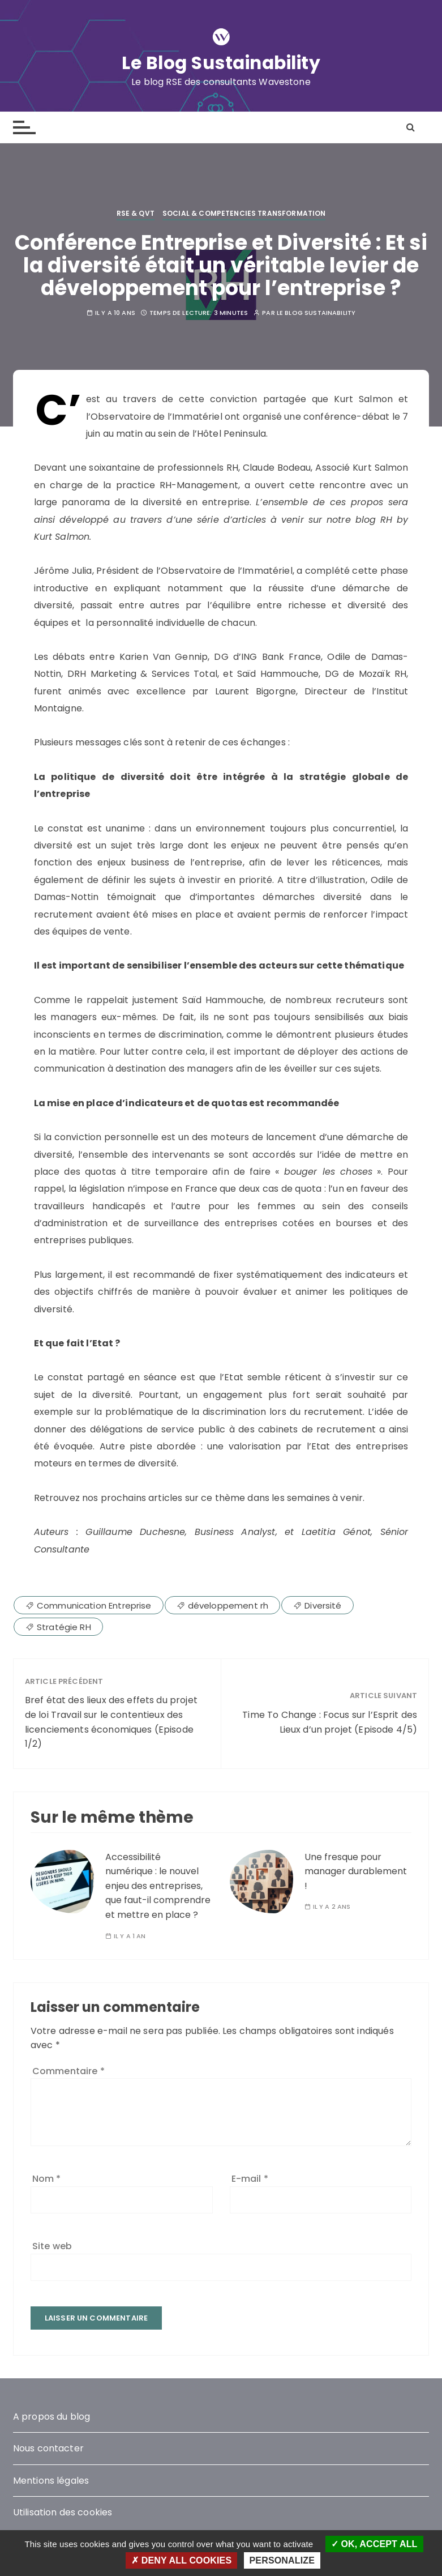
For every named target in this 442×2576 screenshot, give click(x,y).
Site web (52, 2246)
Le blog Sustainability (316, 313)
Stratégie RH (64, 1626)
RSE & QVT (136, 213)
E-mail (249, 2178)
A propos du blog (51, 2416)
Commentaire (68, 2071)
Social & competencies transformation (243, 213)
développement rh (228, 1605)
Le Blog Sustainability (221, 63)
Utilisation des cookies (62, 2512)
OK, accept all (374, 2544)
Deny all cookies (181, 2560)
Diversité (322, 1605)
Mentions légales (51, 2480)
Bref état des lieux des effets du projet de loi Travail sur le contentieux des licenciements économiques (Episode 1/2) (111, 1722)
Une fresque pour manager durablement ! (355, 1871)
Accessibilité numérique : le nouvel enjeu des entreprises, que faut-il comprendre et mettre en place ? (158, 1885)
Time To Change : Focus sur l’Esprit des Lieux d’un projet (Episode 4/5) (329, 1722)
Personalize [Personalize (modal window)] (282, 2560)
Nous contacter (48, 2448)
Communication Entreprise (94, 1605)
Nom (46, 2178)
